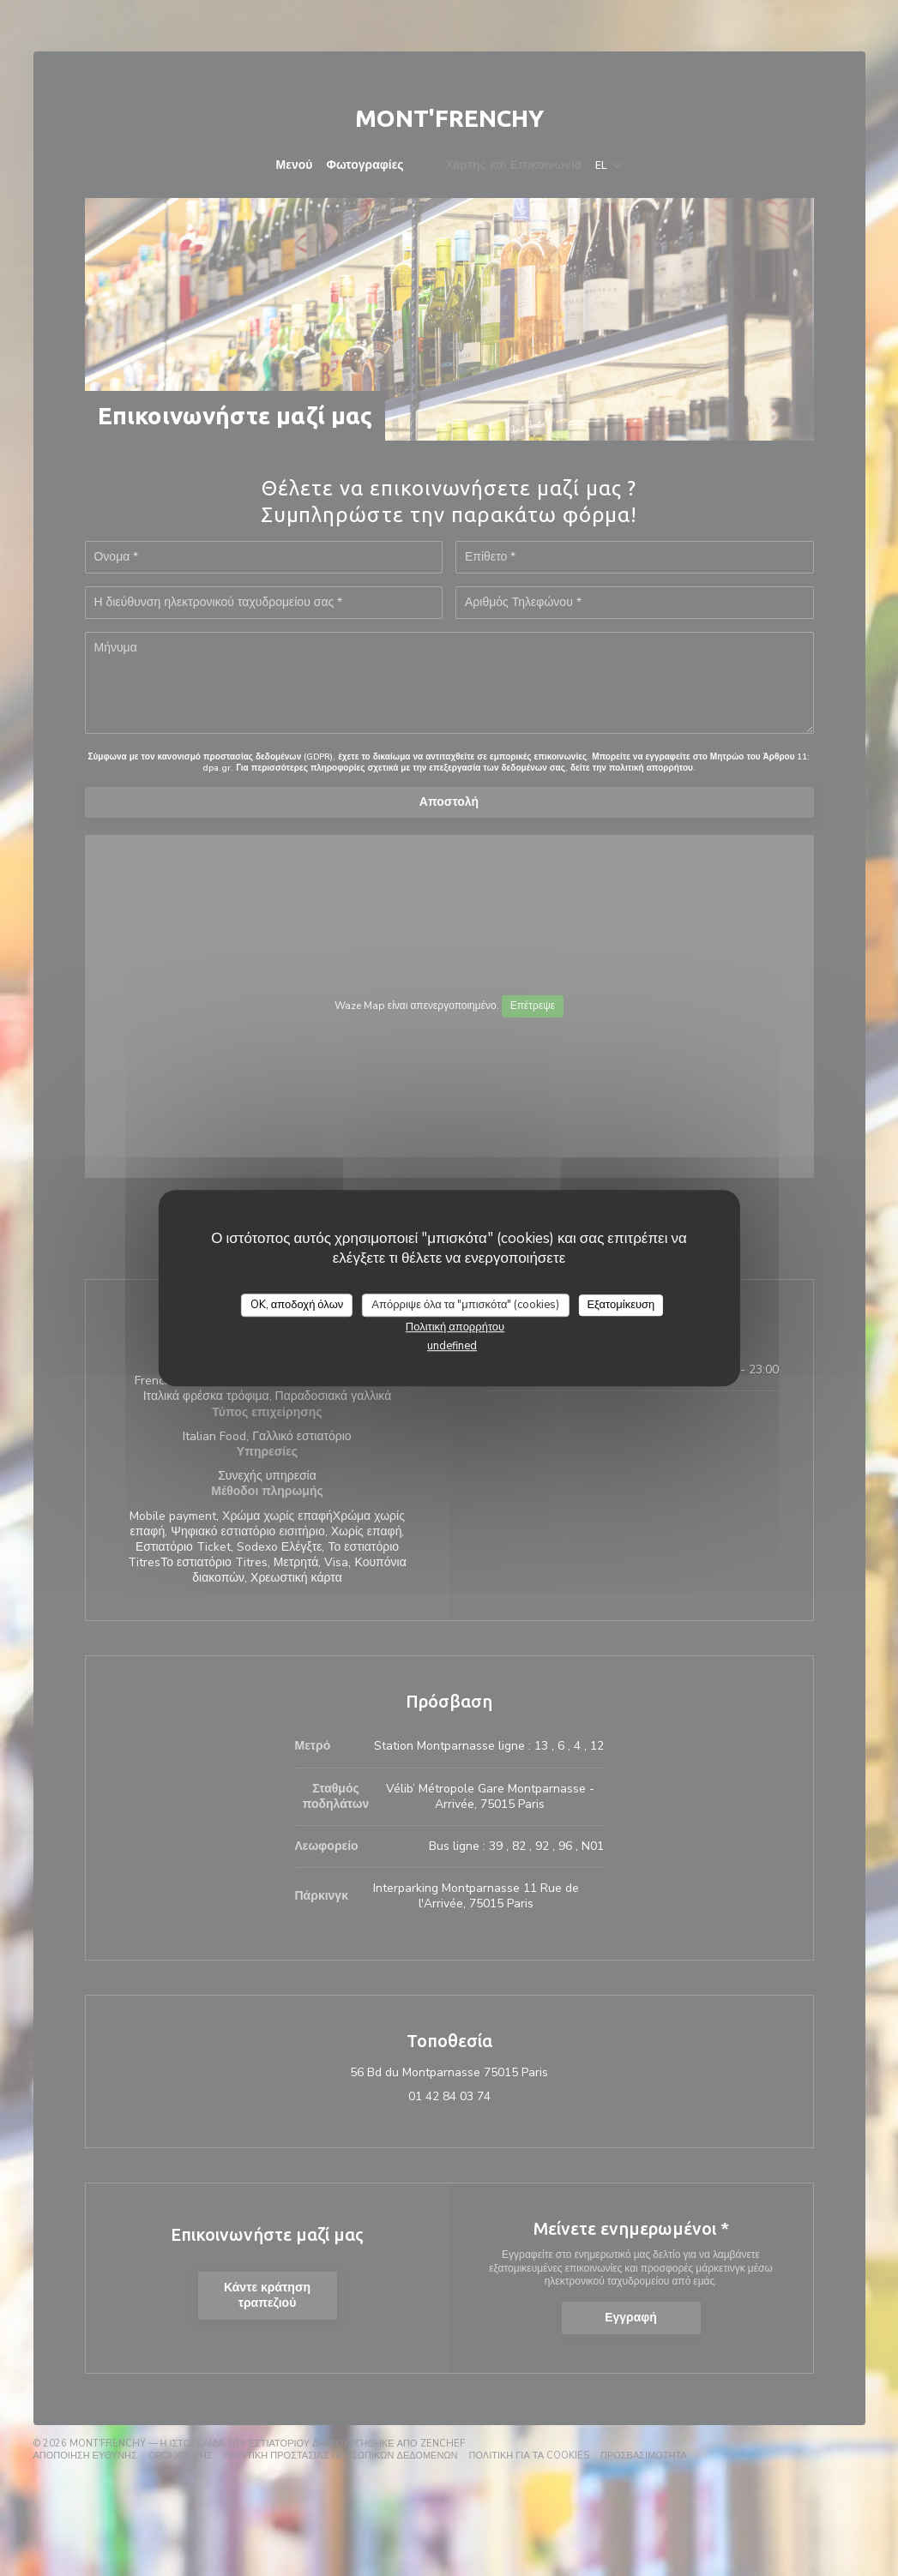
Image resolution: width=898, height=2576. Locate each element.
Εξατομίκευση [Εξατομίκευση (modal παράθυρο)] (620, 1304)
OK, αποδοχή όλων (297, 1304)
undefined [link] (452, 1346)
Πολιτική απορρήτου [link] (455, 1327)
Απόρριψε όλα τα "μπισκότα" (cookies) (465, 1304)
